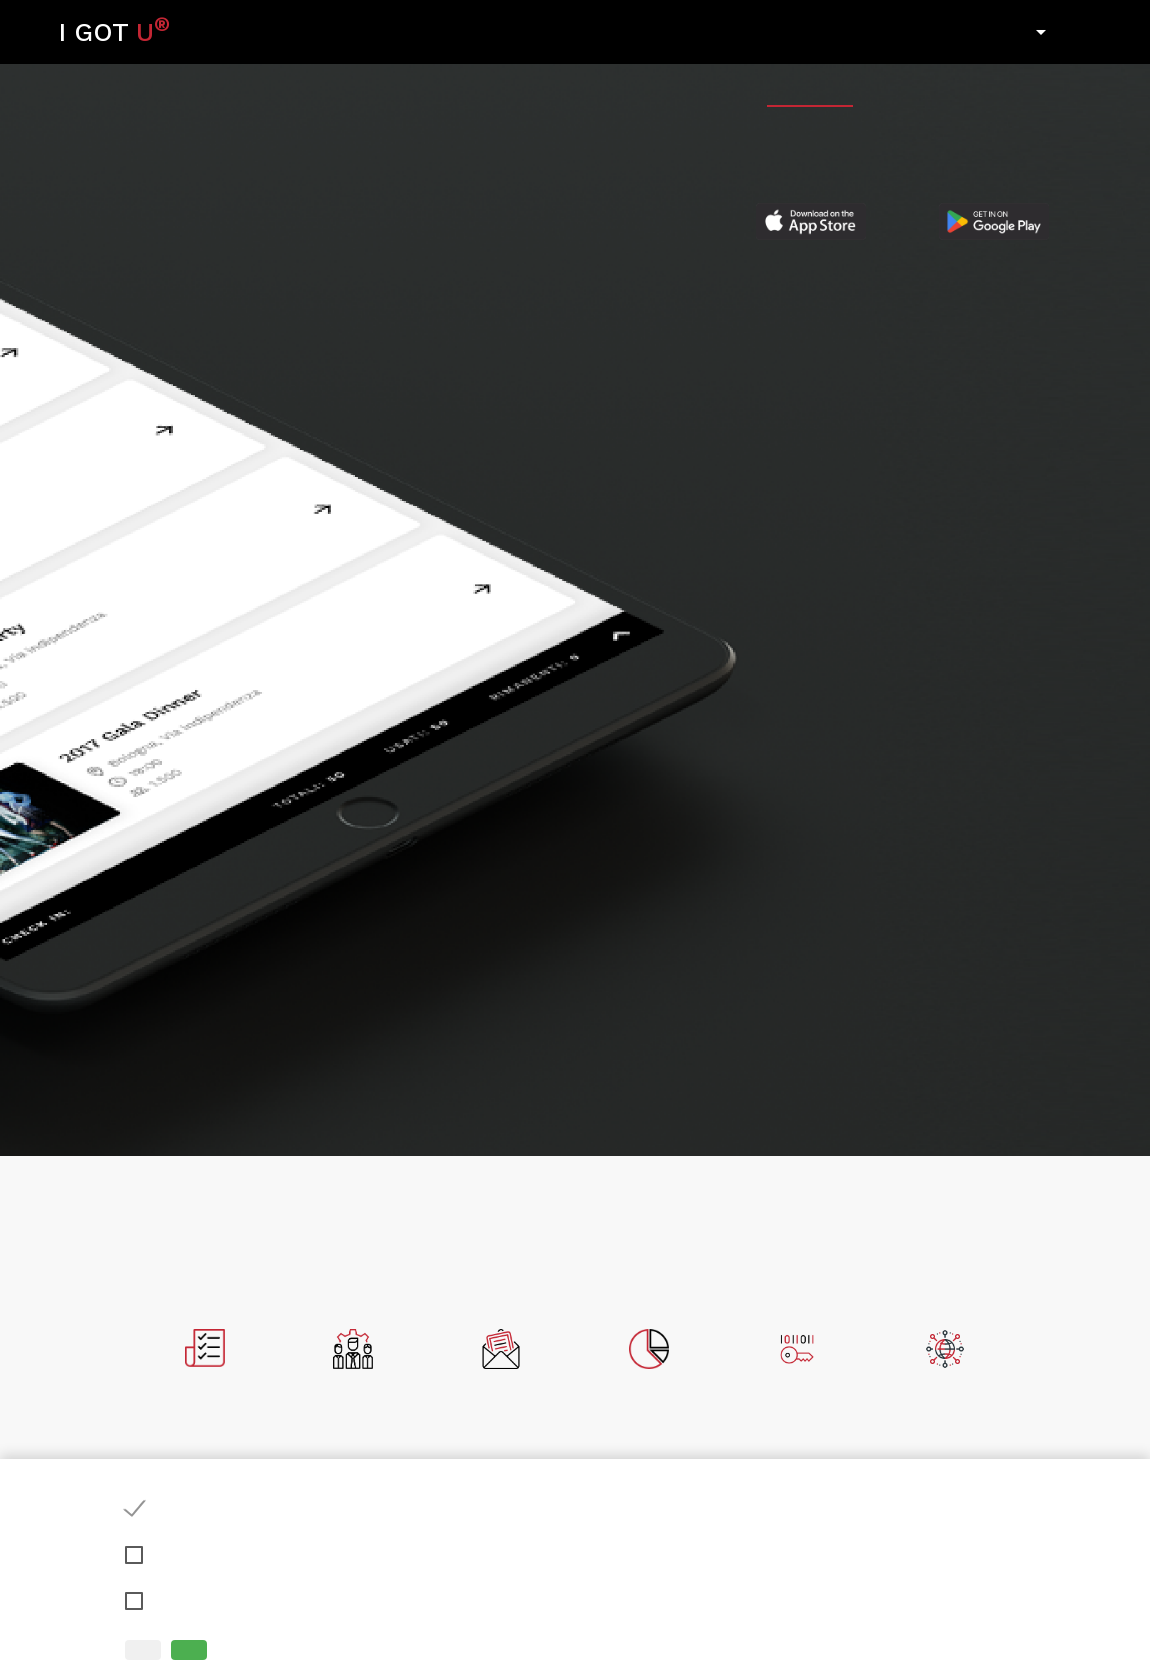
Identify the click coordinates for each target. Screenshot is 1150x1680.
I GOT (114, 30)
